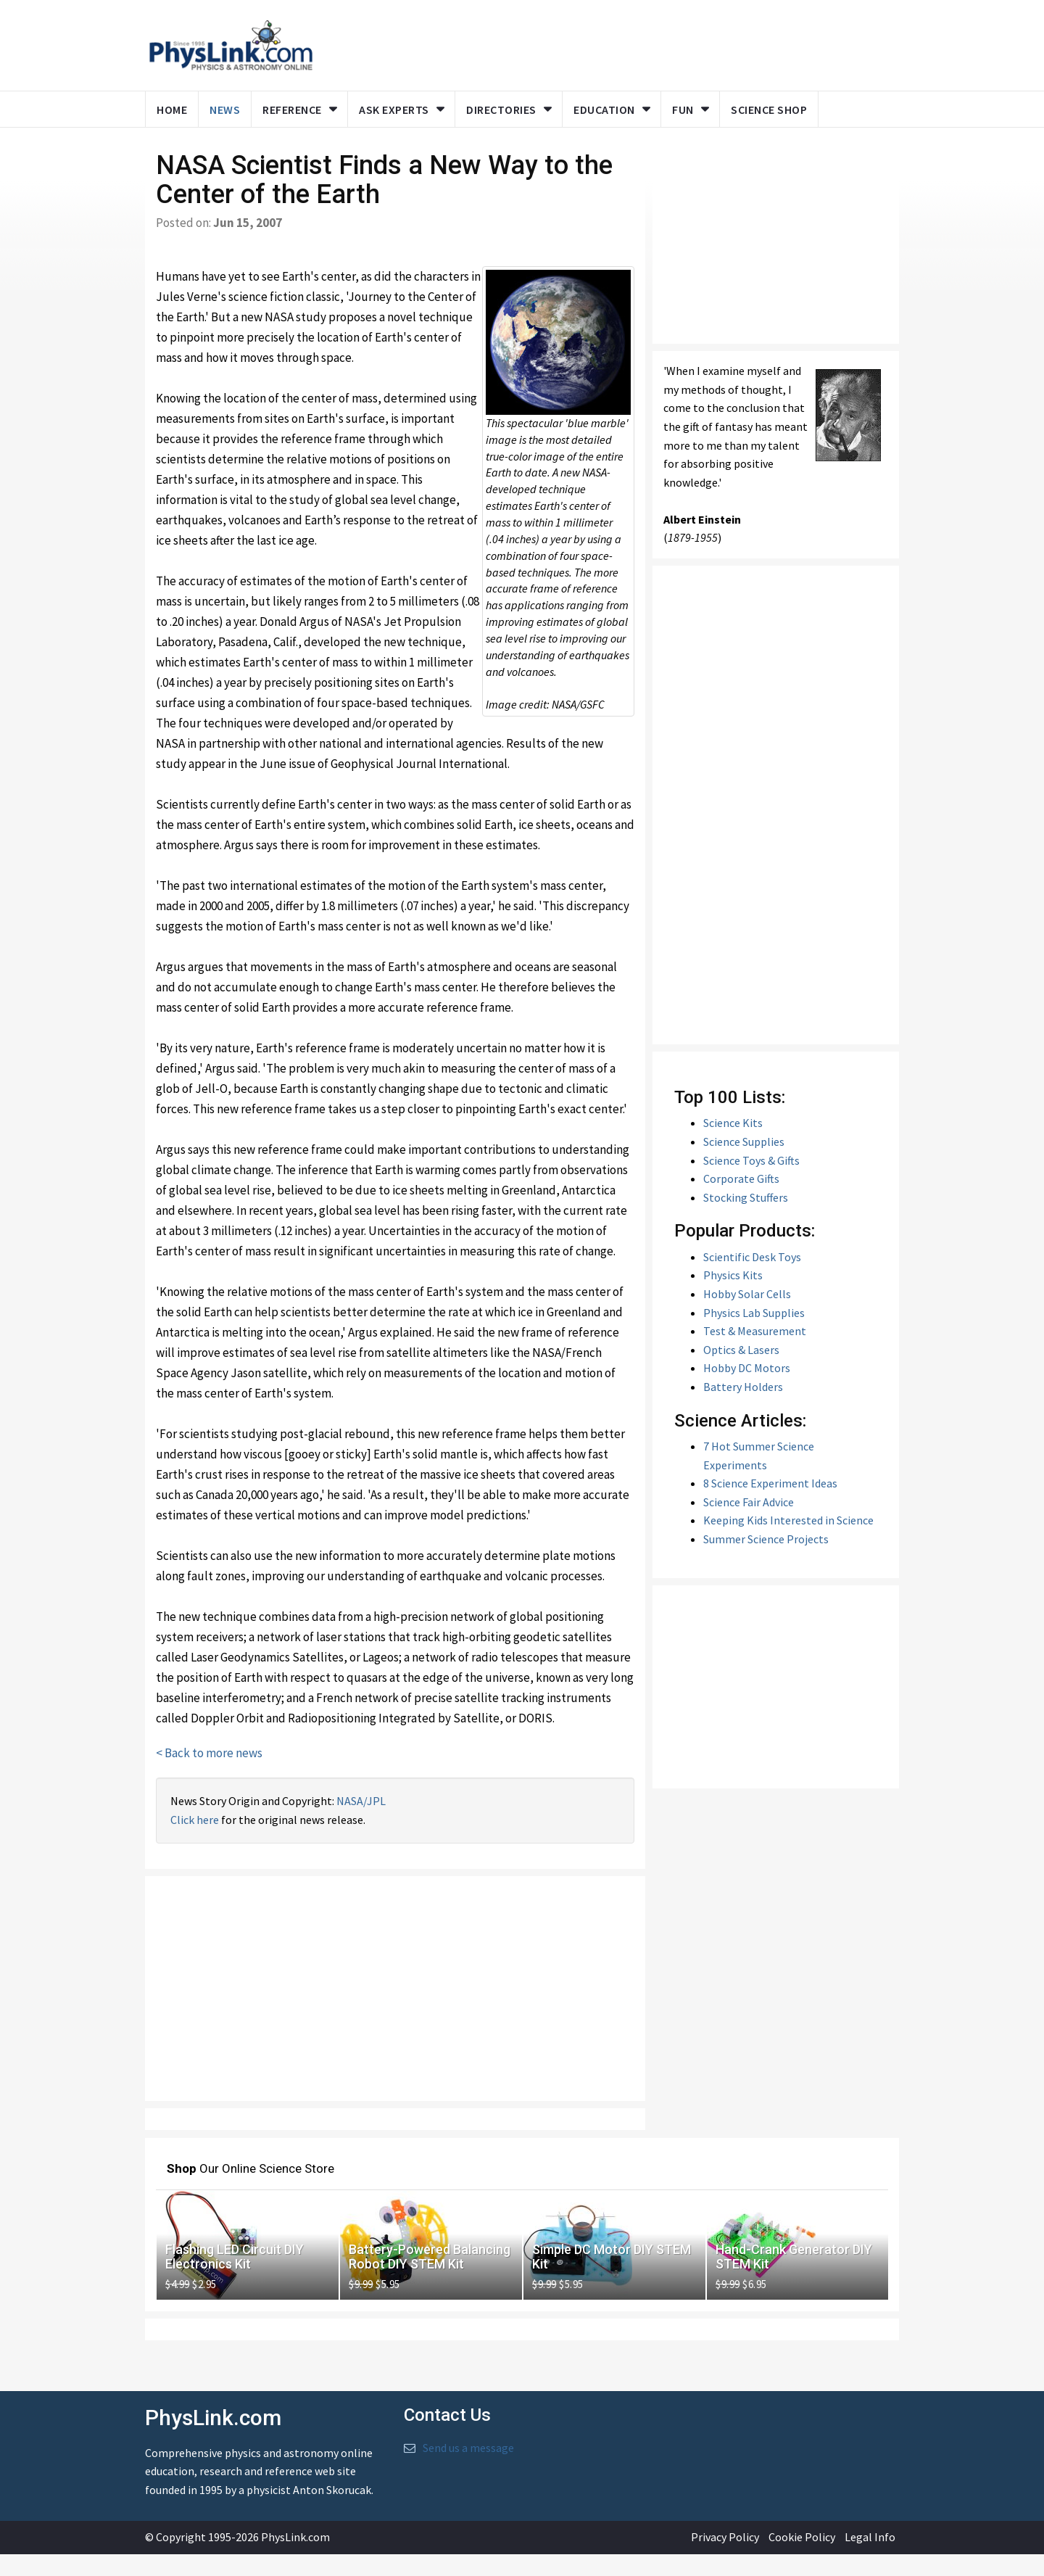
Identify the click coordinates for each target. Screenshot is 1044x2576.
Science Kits (733, 1144)
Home (172, 109)
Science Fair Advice (748, 1523)
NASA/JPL (361, 1822)
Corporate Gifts (741, 1200)
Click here (194, 1840)
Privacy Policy (725, 2558)
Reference (292, 109)
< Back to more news (209, 1775)
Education (604, 109)
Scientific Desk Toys (752, 1278)
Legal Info (870, 2558)
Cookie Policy (801, 2558)
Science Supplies (743, 1163)
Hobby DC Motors (746, 1389)
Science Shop (769, 109)
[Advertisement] (395, 2010)
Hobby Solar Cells (747, 1315)
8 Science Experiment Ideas (770, 1505)
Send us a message (468, 2469)
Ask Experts (394, 109)
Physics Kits (733, 1296)
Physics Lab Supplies (754, 1333)
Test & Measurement (754, 1352)
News (225, 109)
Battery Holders (743, 1408)
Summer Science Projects (766, 1560)
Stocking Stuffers (745, 1219)
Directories (501, 109)
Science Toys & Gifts (751, 1181)
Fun (683, 109)
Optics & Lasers (741, 1371)
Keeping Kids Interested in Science (788, 1542)
